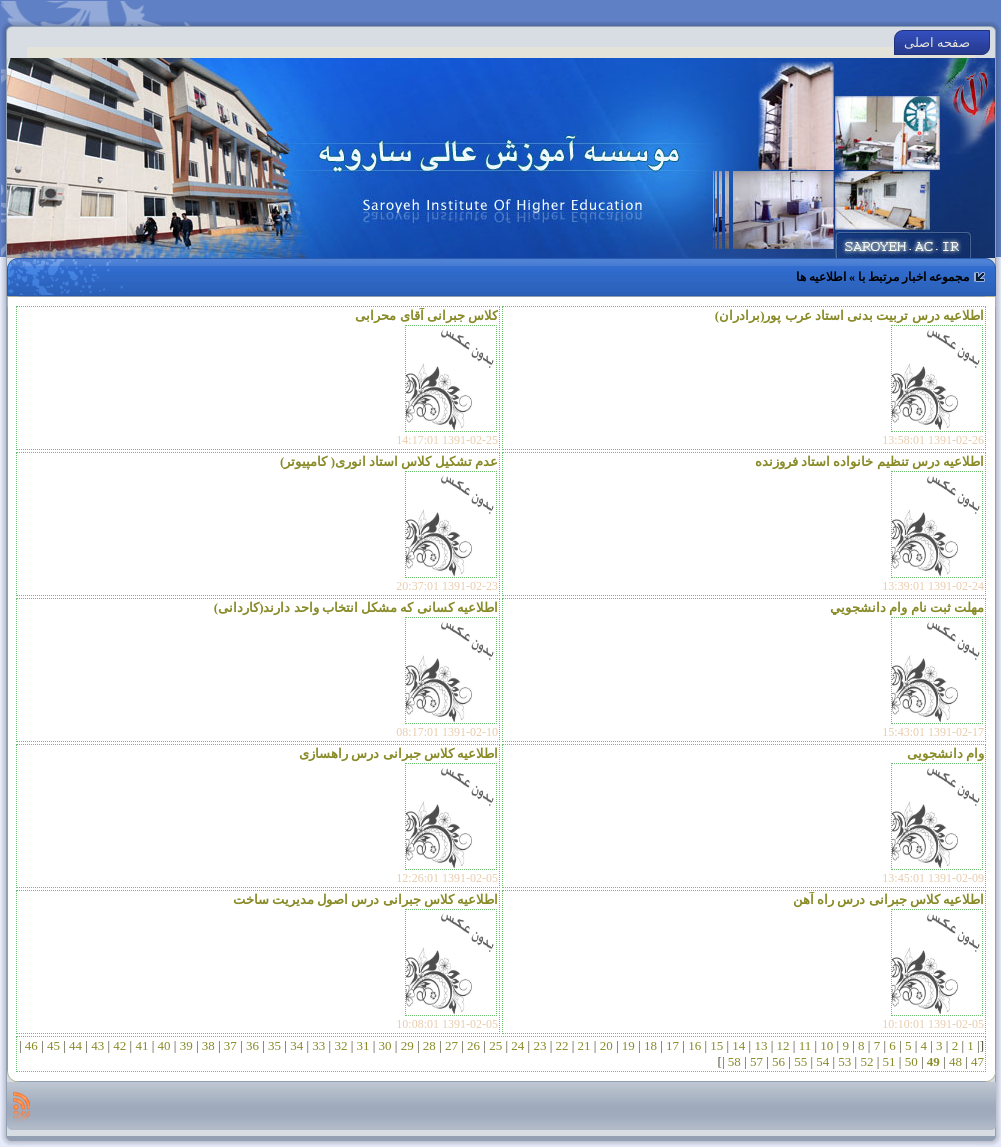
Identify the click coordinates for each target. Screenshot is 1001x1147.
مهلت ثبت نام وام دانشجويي (907, 607)
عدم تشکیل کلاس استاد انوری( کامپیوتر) (389, 461)
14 (739, 1045)
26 (474, 1045)
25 (496, 1045)
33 (319, 1045)
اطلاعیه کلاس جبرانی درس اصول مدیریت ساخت (366, 899)
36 (253, 1045)
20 (606, 1045)
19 (629, 1045)
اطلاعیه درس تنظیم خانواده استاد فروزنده (869, 461)
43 (98, 1045)
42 (120, 1045)
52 (867, 1061)
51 (889, 1061)
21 (584, 1045)
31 (363, 1045)
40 (164, 1045)
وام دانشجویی (945, 753)
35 (275, 1045)
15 (717, 1045)
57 (757, 1061)
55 (801, 1061)
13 (761, 1045)
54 (823, 1061)
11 (804, 1045)
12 (783, 1045)
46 (32, 1045)
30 (385, 1045)
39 (186, 1045)
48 (956, 1061)
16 (695, 1045)
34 (297, 1045)
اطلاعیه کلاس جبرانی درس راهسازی (398, 753)
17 (673, 1045)
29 (407, 1045)
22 (562, 1045)
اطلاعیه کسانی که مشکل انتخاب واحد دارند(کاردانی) (356, 607)
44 (76, 1045)
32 (341, 1045)
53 (845, 1061)
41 (142, 1045)
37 (231, 1045)
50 (911, 1061)
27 (452, 1045)
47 (976, 1061)
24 (518, 1045)
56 (779, 1061)
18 (651, 1045)
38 (208, 1045)
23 (540, 1045)
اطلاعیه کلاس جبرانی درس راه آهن (888, 899)
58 (735, 1061)
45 (54, 1045)
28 (430, 1045)
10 (827, 1045)
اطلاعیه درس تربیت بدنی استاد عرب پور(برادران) (849, 315)
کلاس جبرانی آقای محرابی (426, 315)
